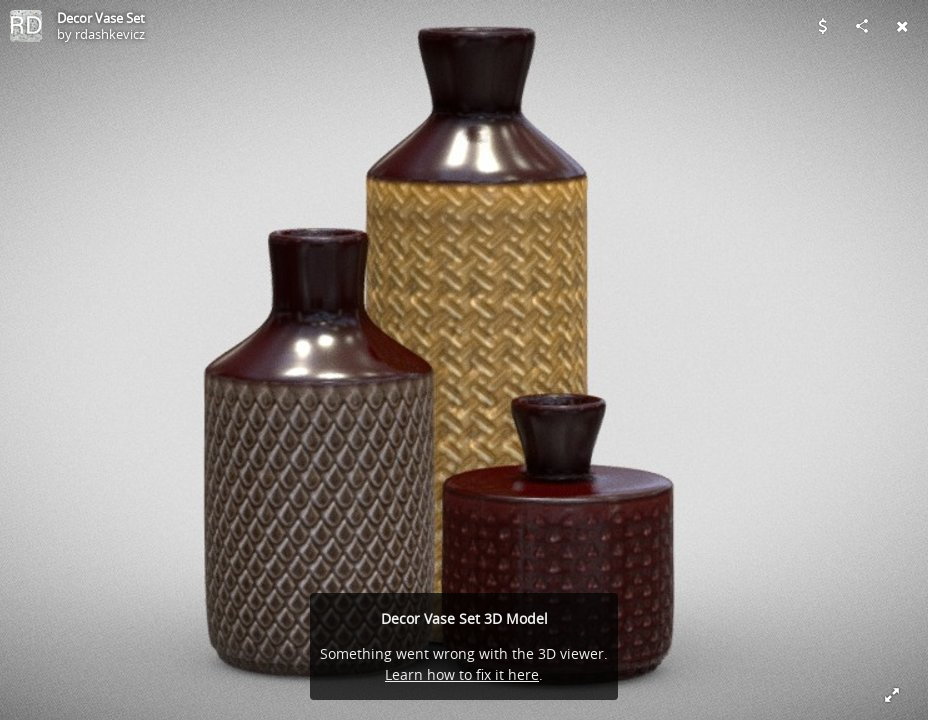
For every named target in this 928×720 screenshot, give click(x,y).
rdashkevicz (110, 34)
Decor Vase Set (101, 18)
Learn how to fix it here (462, 674)
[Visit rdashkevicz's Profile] (26, 26)
